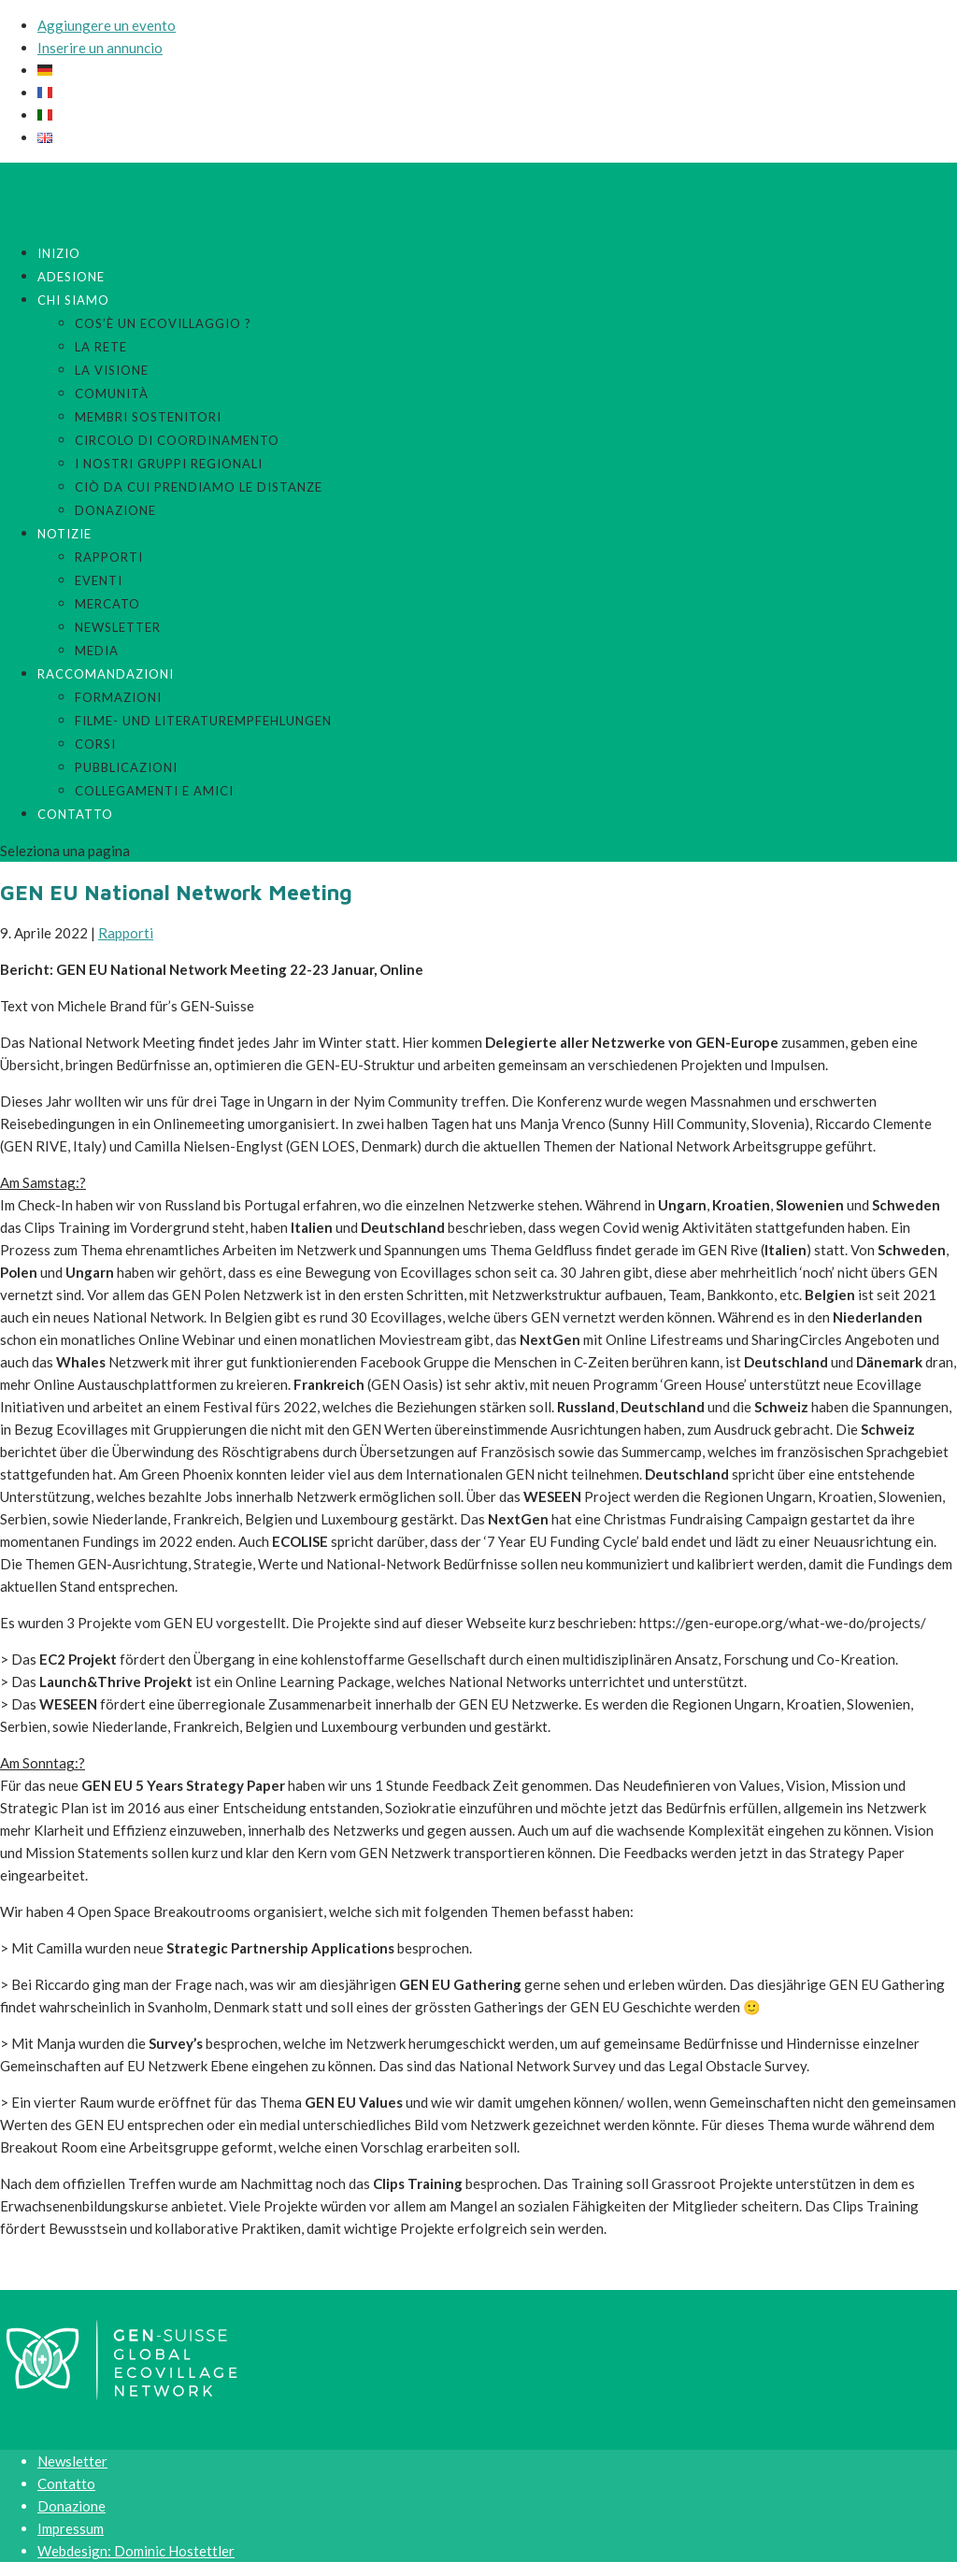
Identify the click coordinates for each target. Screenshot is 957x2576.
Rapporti (109, 557)
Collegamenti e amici (154, 790)
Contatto (75, 814)
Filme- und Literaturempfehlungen (203, 720)
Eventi (98, 580)
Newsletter (118, 627)
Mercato (107, 603)
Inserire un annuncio (100, 47)
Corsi (95, 744)
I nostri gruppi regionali (169, 463)
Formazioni (118, 697)
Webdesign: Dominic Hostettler (136, 2550)
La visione (112, 370)
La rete (101, 346)
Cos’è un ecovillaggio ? (163, 323)
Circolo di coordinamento (177, 440)
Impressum (70, 2528)
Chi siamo (73, 300)
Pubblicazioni (126, 767)
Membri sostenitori (148, 416)
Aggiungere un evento (106, 25)
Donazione (115, 510)
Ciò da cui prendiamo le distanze (198, 486)
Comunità (112, 393)
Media (97, 650)
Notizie (64, 533)
